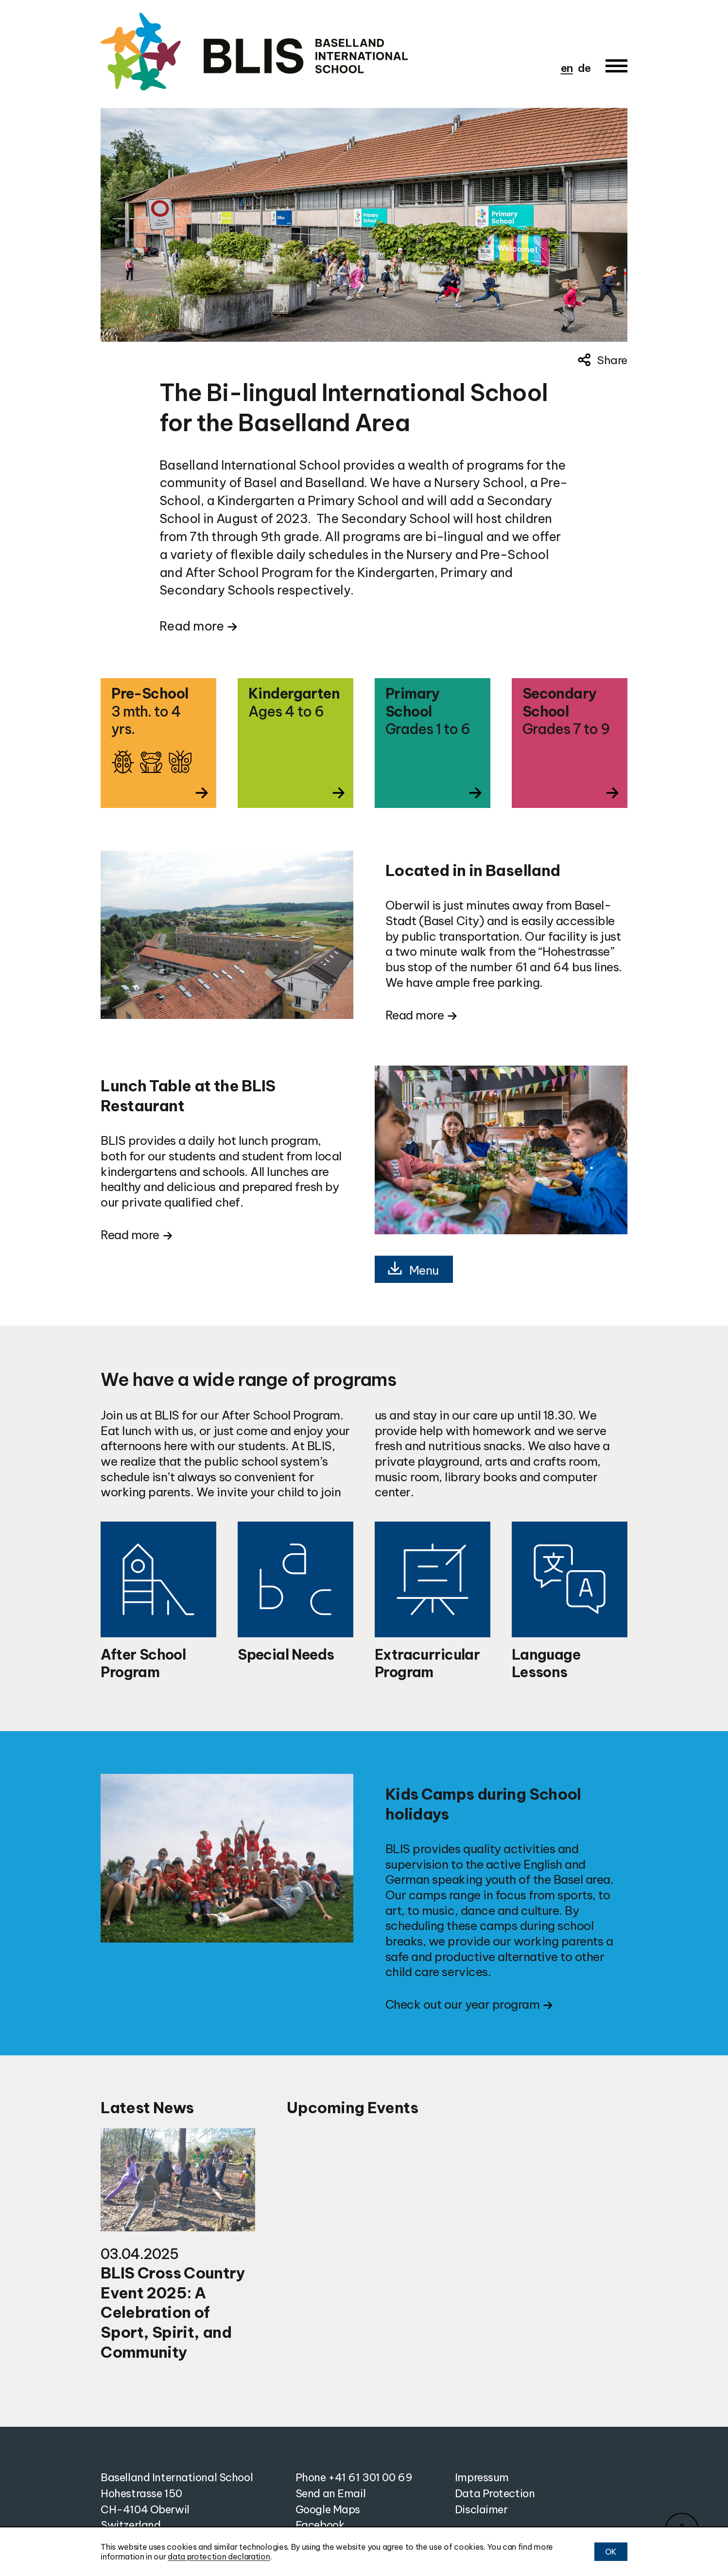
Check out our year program (462, 2004)
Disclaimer (481, 2509)
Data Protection (495, 2493)
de (584, 68)
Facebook (320, 2525)
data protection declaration (219, 2556)
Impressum (482, 2477)
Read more (191, 626)
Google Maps (327, 2509)
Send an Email (330, 2493)
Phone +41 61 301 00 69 (353, 2477)
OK (610, 2552)
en (567, 68)
